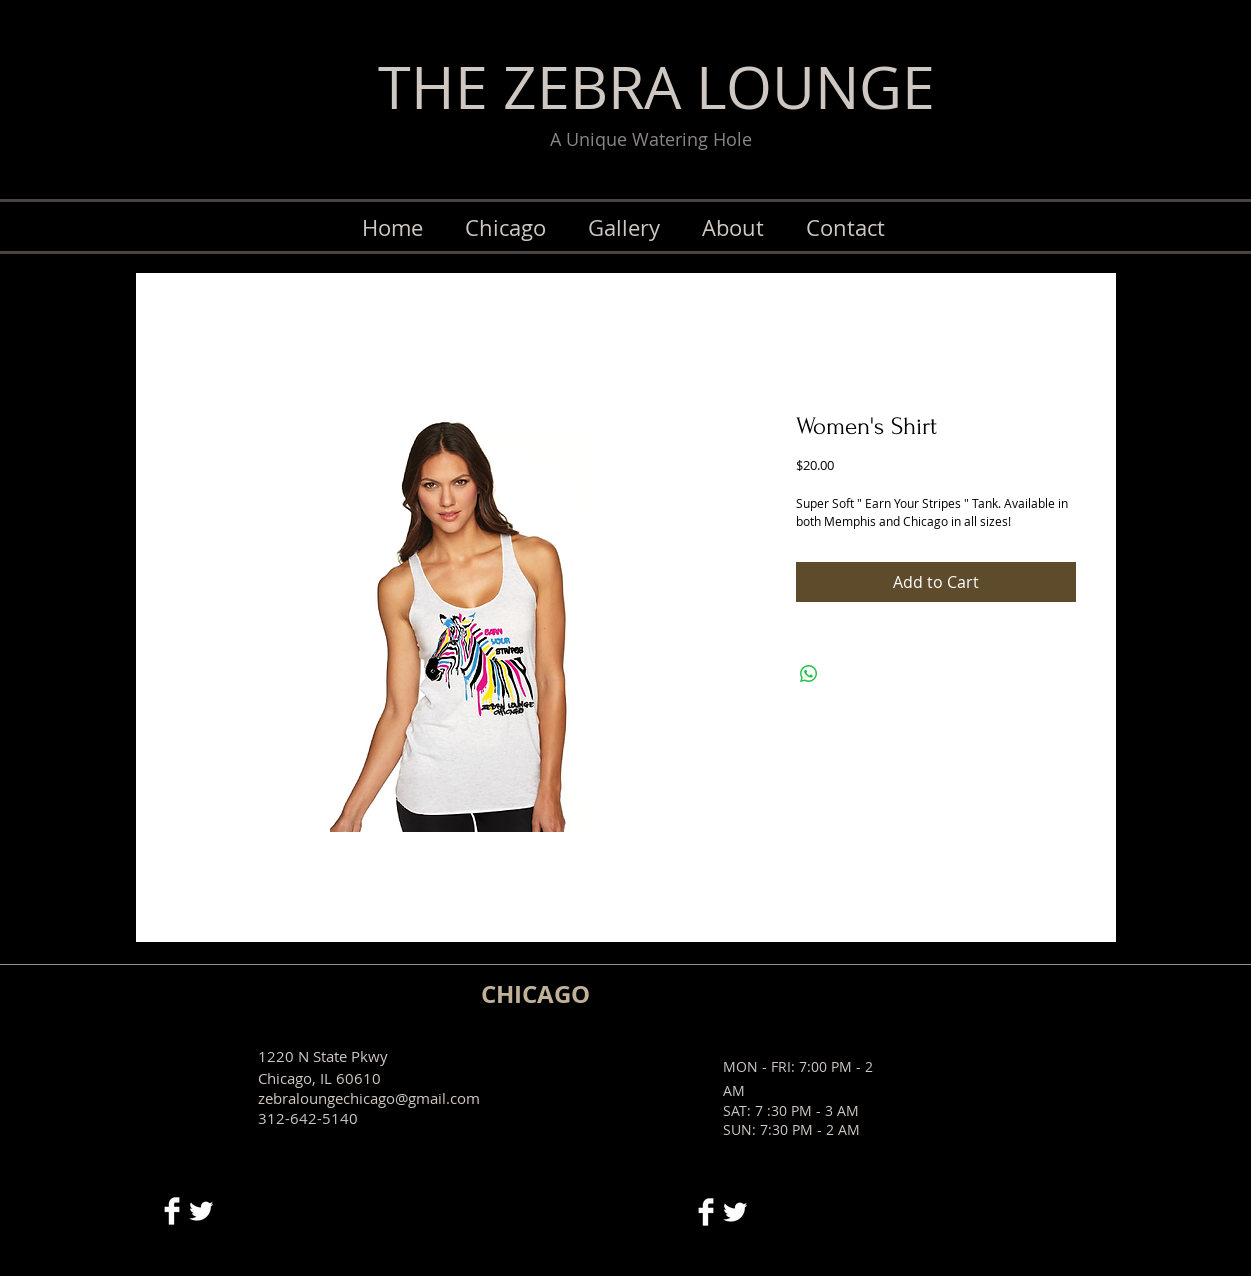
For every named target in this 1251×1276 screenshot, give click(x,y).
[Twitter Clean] (201, 1211)
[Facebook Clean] (172, 1211)
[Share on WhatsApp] (809, 674)
